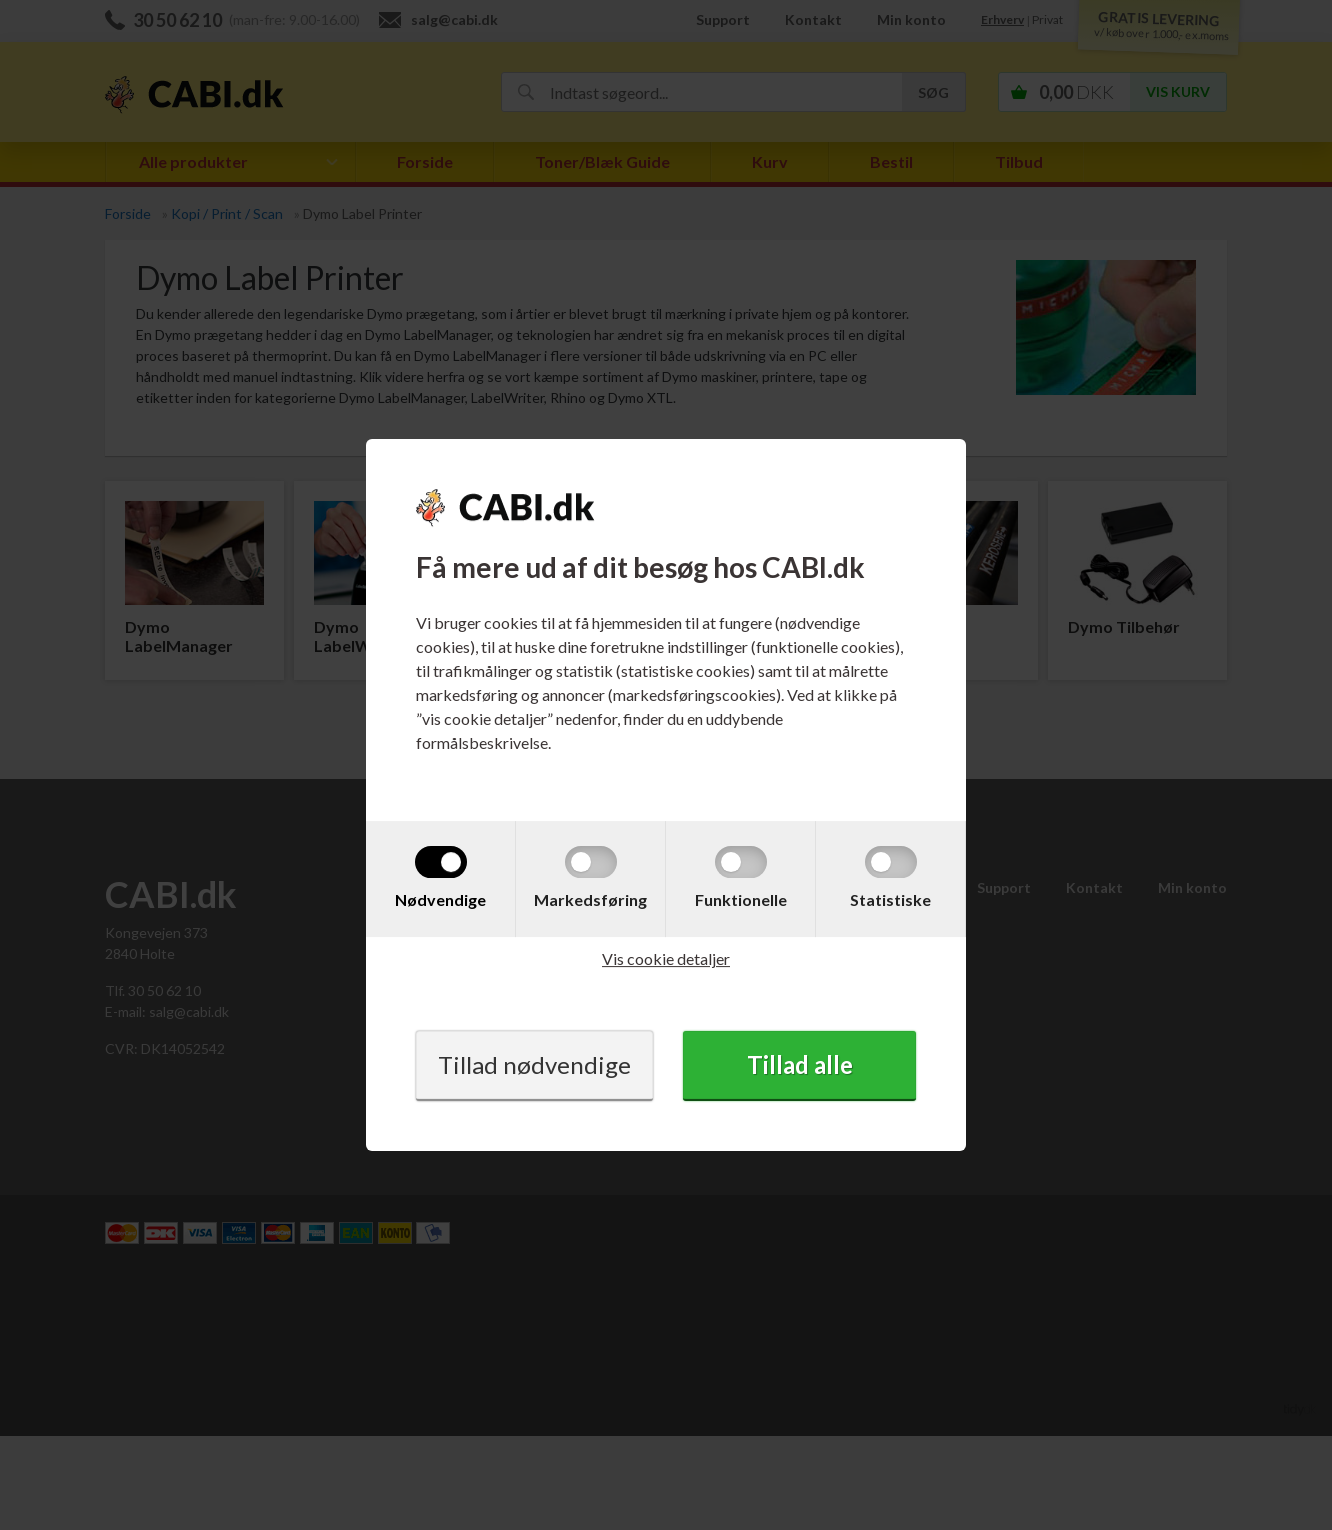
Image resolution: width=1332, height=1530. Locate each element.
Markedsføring (590, 899)
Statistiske (890, 899)
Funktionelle (741, 899)
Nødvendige (440, 899)
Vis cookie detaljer (666, 958)
